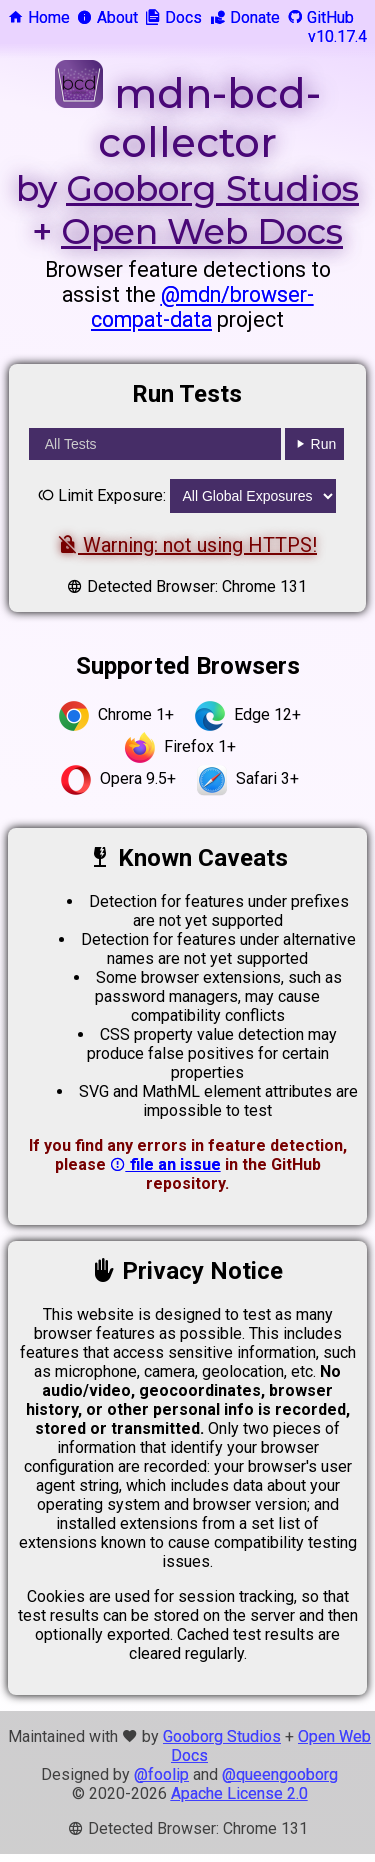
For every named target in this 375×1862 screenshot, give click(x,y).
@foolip (161, 1774)
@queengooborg (280, 1774)
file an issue (165, 1164)
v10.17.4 (337, 36)
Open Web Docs (202, 231)
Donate (245, 17)
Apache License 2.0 (239, 1793)
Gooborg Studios (212, 188)
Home (39, 17)
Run (315, 444)
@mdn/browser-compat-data (202, 307)
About (107, 17)
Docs (173, 17)
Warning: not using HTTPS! (187, 545)
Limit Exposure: (102, 495)
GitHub (320, 17)
